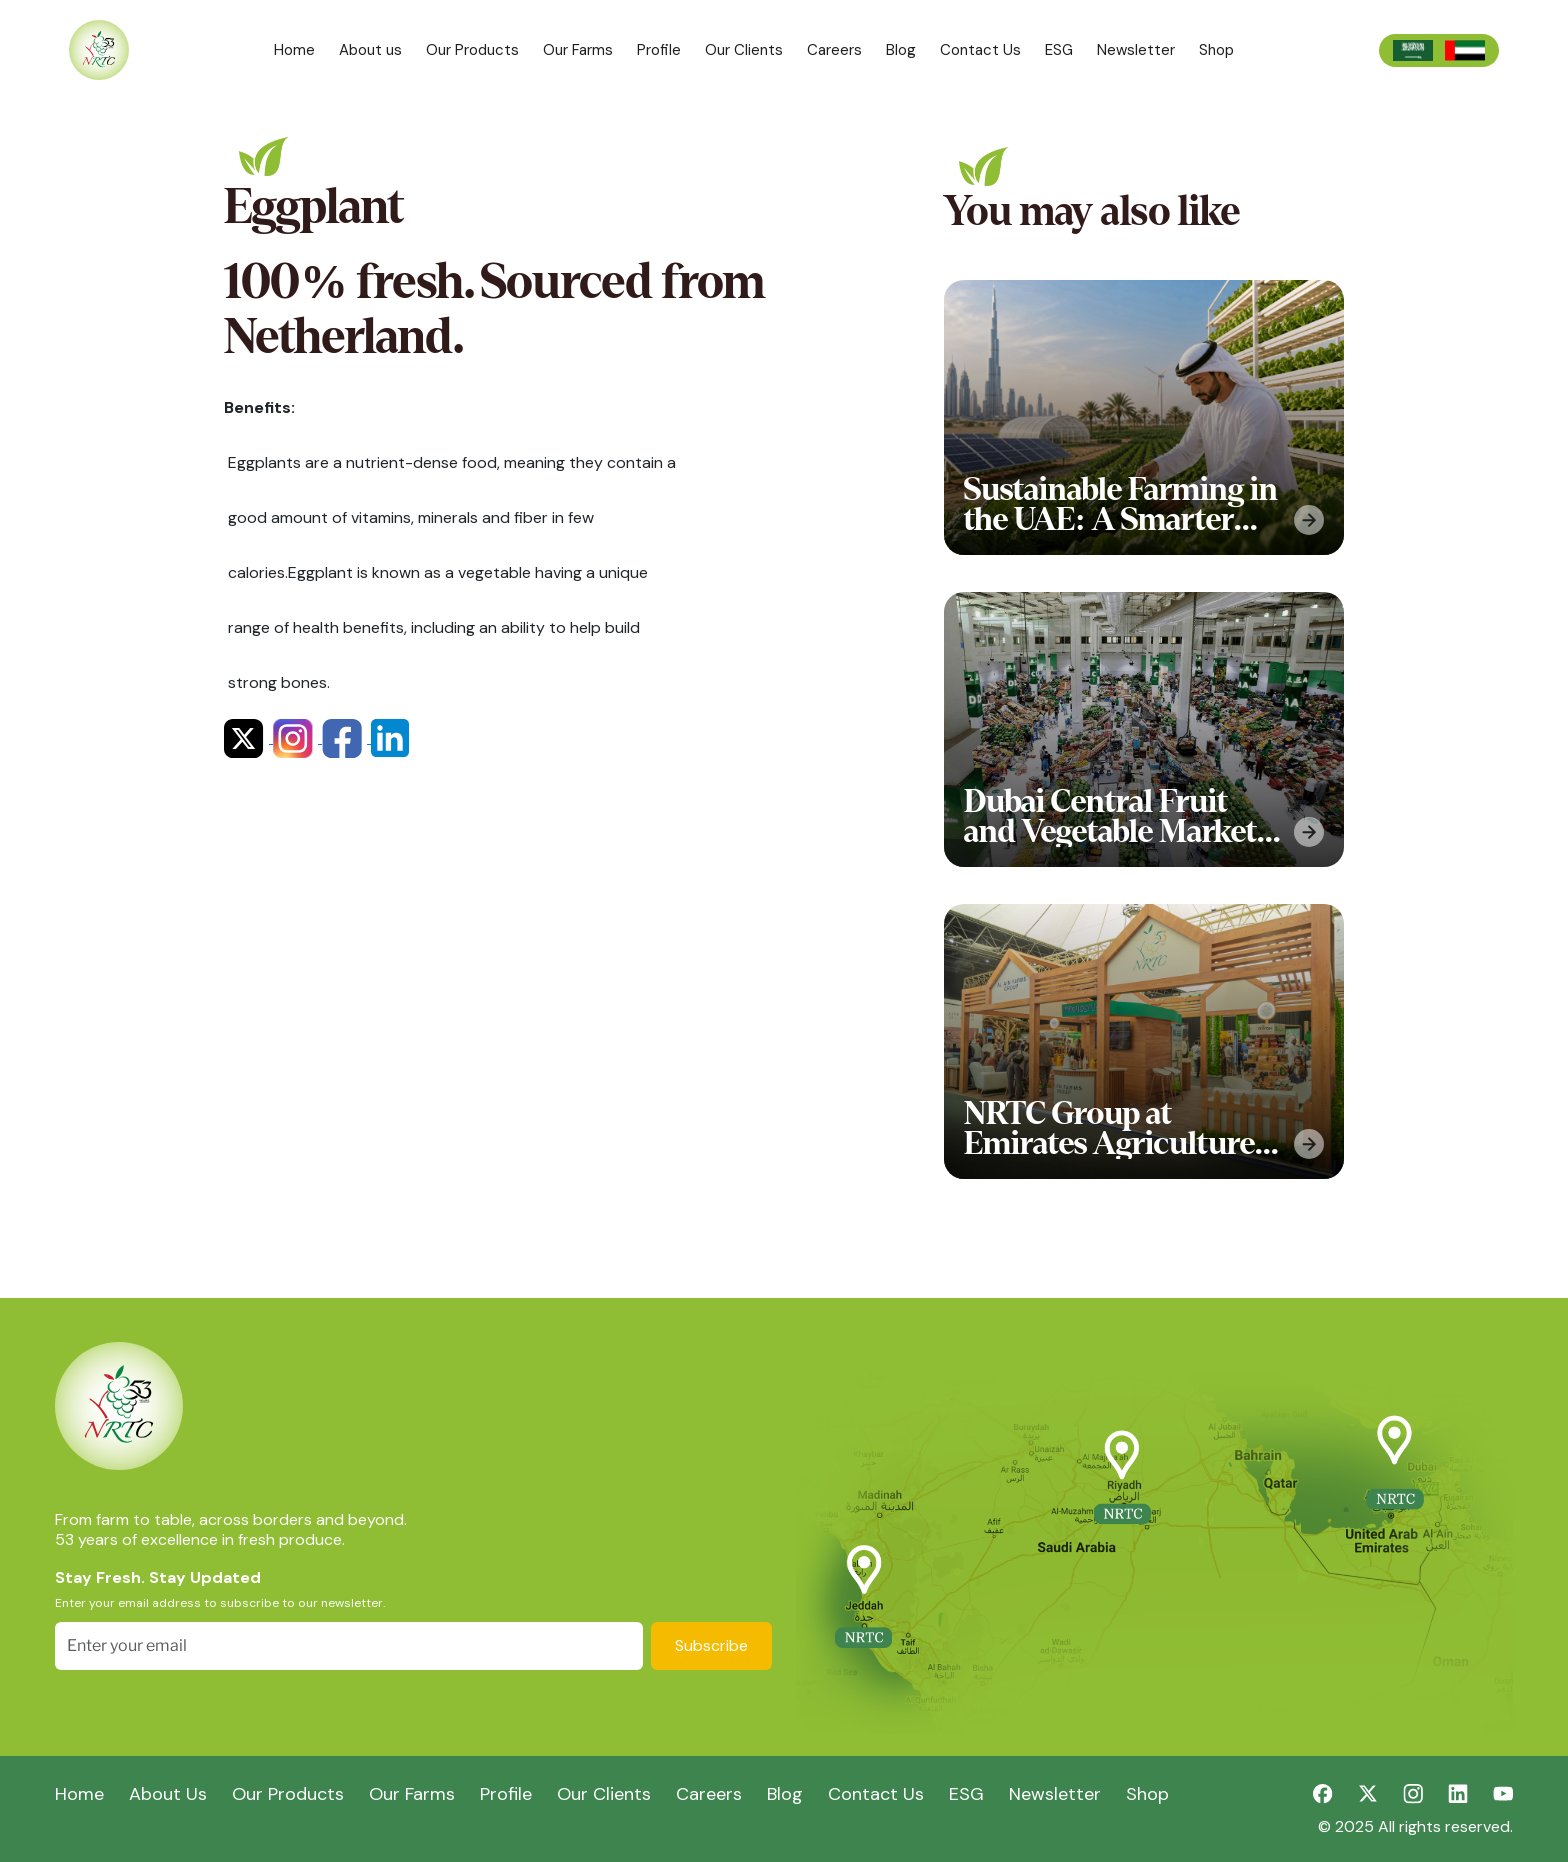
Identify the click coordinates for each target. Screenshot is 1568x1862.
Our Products (472, 50)
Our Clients (744, 50)
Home (294, 50)
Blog (901, 50)
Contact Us (980, 50)
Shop (1216, 50)
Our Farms (578, 50)
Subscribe (711, 1645)
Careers (834, 50)
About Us (168, 1794)
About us (370, 50)
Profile (659, 50)
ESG (1059, 50)
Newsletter (1136, 50)
